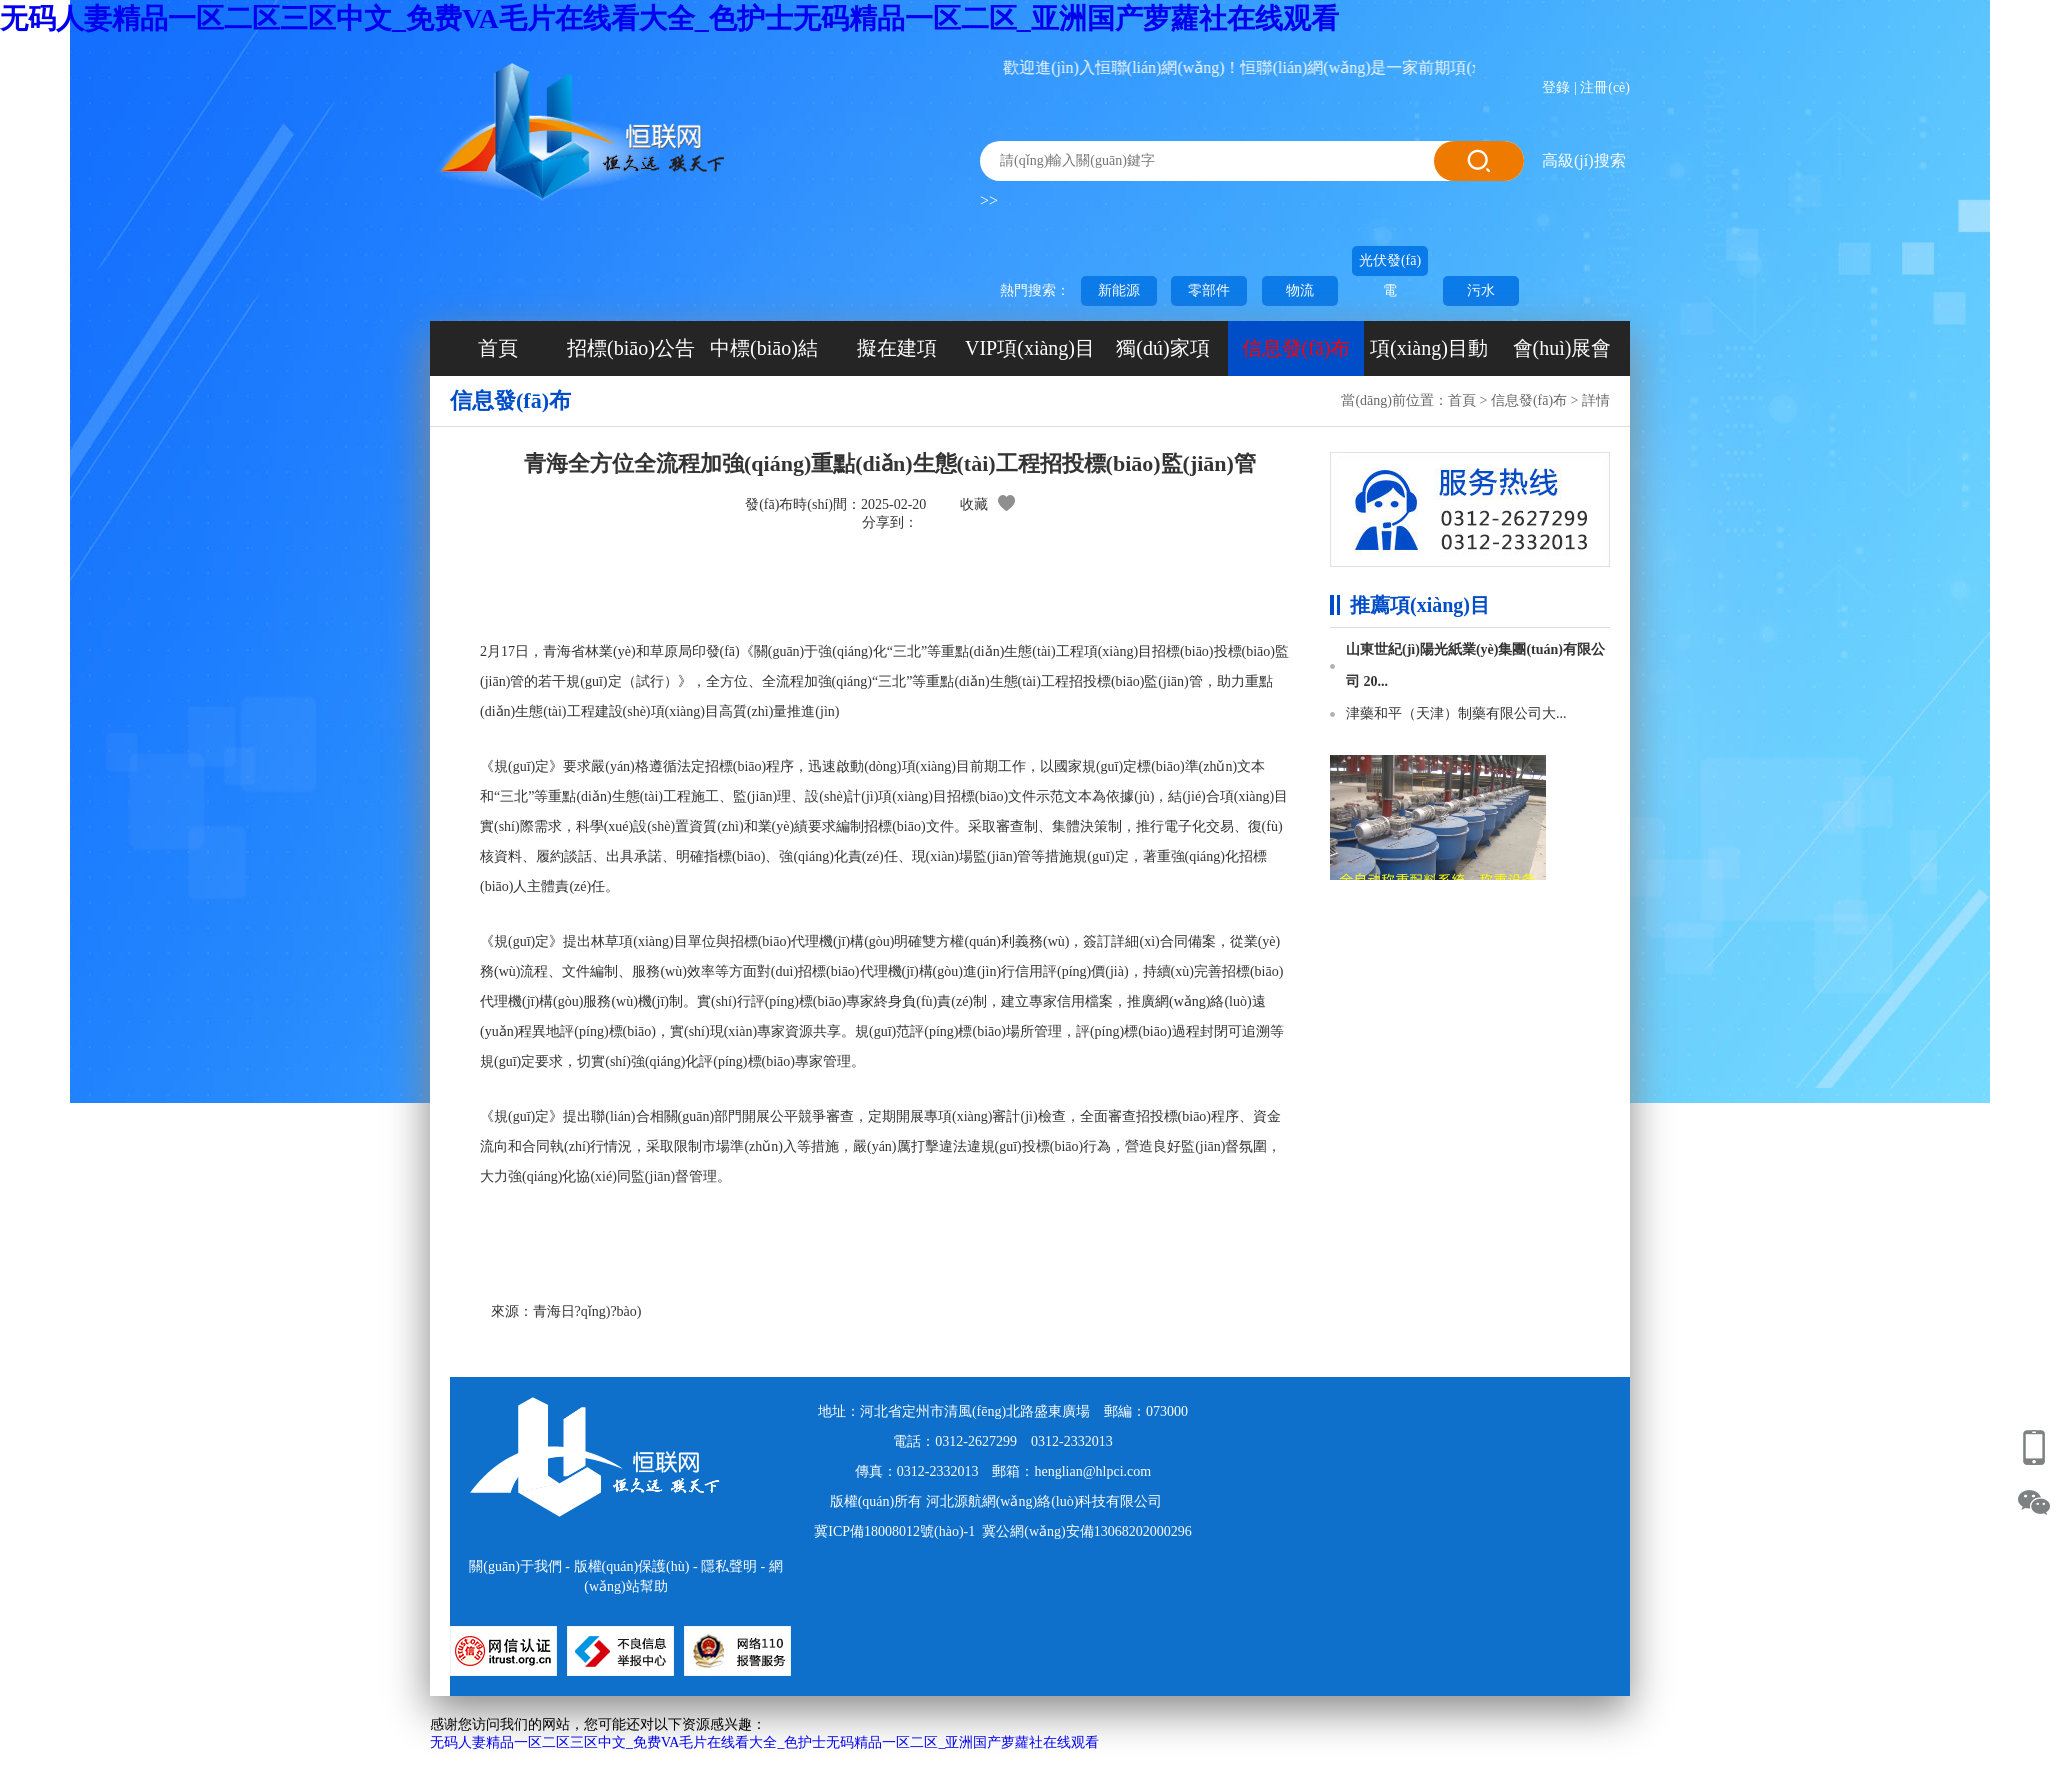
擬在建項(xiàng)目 (897, 356)
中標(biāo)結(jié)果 (764, 356)
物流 (1300, 290)
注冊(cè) (1605, 87)
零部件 (1209, 290)
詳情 (1596, 400)
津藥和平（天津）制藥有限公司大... (1456, 713)
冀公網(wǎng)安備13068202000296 (1086, 1531)
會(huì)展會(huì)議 (1562, 356)
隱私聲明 (729, 1566)
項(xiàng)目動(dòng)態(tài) (1429, 356)
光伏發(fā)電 (1390, 264)
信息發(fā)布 (1296, 348)
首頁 (498, 348)
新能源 (1119, 290)
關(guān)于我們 (515, 1566)
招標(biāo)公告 (631, 348)
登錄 (1556, 87)
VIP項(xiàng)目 (1030, 348)
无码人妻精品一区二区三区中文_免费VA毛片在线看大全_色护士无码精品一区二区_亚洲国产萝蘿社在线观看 (669, 18)
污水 (1481, 290)
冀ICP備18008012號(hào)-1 (894, 1531)
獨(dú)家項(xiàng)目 (1162, 356)
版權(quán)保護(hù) (632, 1566)
